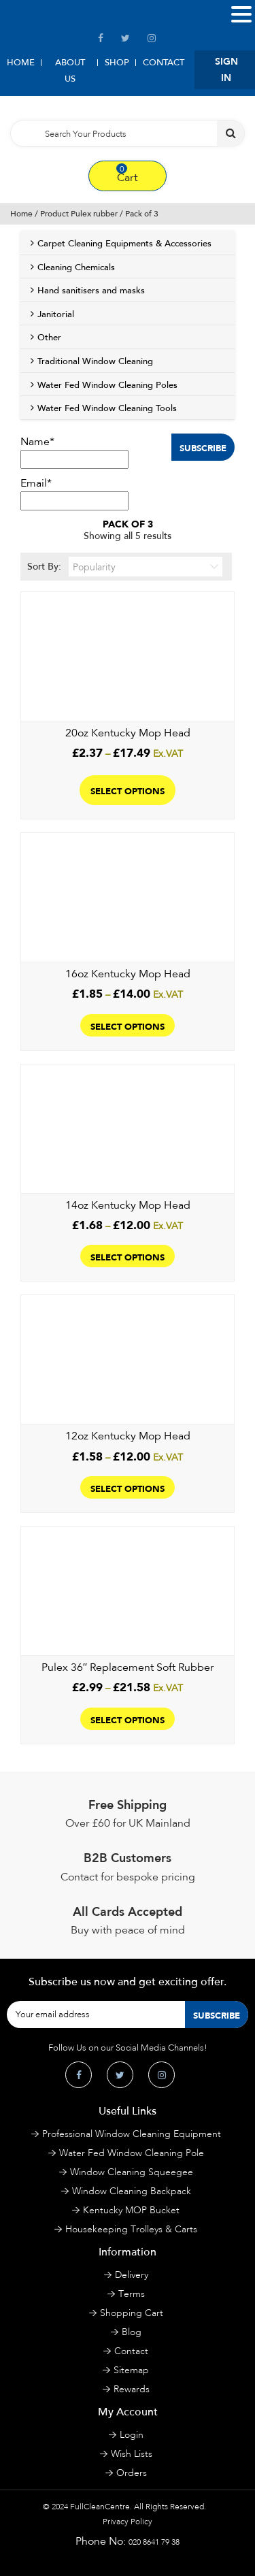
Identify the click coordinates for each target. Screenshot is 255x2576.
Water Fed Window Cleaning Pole (131, 2153)
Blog (131, 2332)
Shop (117, 62)
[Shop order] (145, 566)
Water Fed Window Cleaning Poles (107, 385)
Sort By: (125, 566)
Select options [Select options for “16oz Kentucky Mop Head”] (127, 1025)
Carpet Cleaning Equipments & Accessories (124, 243)
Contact (163, 62)
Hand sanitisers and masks (91, 290)
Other (49, 337)
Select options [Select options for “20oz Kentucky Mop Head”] (127, 789)
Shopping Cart (131, 2313)
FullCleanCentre (100, 2506)
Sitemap (131, 2370)
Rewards (132, 2389)
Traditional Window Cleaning (95, 361)
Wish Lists (131, 2454)
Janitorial (55, 314)
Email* (74, 493)
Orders (131, 2473)
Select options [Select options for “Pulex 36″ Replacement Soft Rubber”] (127, 1718)
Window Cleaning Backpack (131, 2191)
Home (21, 62)
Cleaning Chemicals (76, 267)
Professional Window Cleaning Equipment (131, 2134)
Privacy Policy (127, 2521)
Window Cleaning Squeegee (131, 2172)
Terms (131, 2294)
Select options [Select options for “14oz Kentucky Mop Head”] (127, 1256)
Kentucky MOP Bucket (131, 2210)
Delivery (131, 2275)
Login (131, 2435)
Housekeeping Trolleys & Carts (131, 2229)
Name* (74, 452)
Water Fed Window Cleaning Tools (107, 408)
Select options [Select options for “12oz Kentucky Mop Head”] (127, 1487)
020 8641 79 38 (154, 2542)
